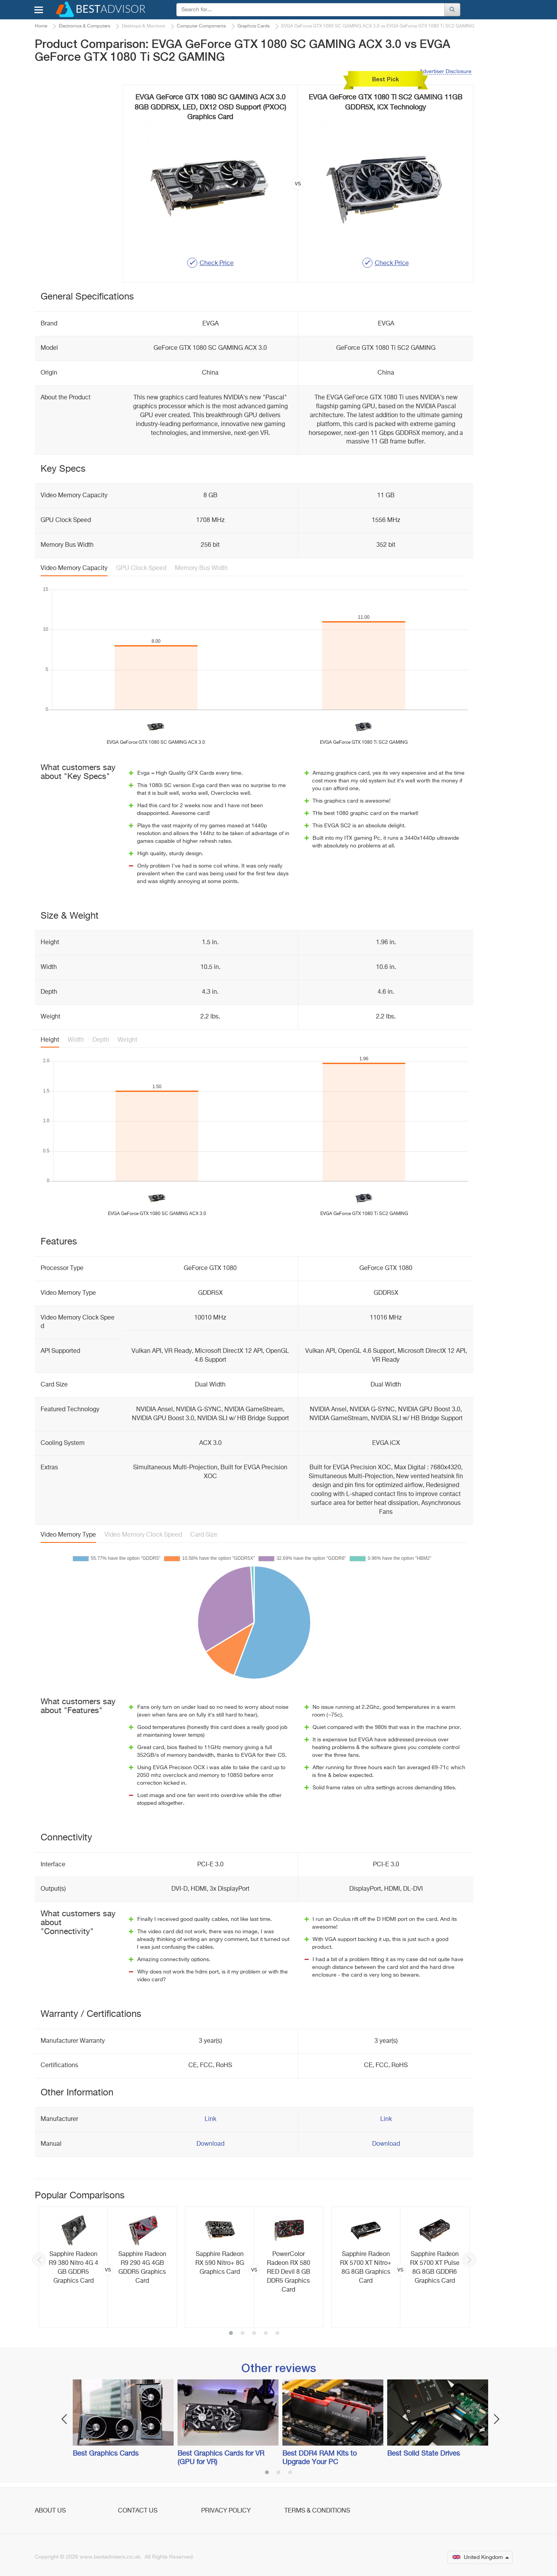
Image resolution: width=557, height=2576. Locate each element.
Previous (39, 2259)
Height (50, 1040)
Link (210, 2119)
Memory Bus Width (201, 568)
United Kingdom (481, 2557)
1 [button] (231, 2334)
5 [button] (277, 2334)
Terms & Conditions (317, 2511)
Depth (100, 1040)
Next (469, 2259)
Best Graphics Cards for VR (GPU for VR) (221, 2458)
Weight (127, 1040)
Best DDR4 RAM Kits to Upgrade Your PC (319, 2458)
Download (210, 2144)
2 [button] (242, 2334)
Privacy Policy (226, 2511)
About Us (50, 2511)
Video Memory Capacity (74, 568)
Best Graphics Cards (105, 2453)
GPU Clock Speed (141, 568)
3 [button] (254, 2334)
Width (76, 1040)
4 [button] (266, 2334)
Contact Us (137, 2511)
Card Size (203, 1535)
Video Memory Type (68, 1535)
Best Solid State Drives (423, 2453)
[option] (108, 2267)
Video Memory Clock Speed (143, 1535)
